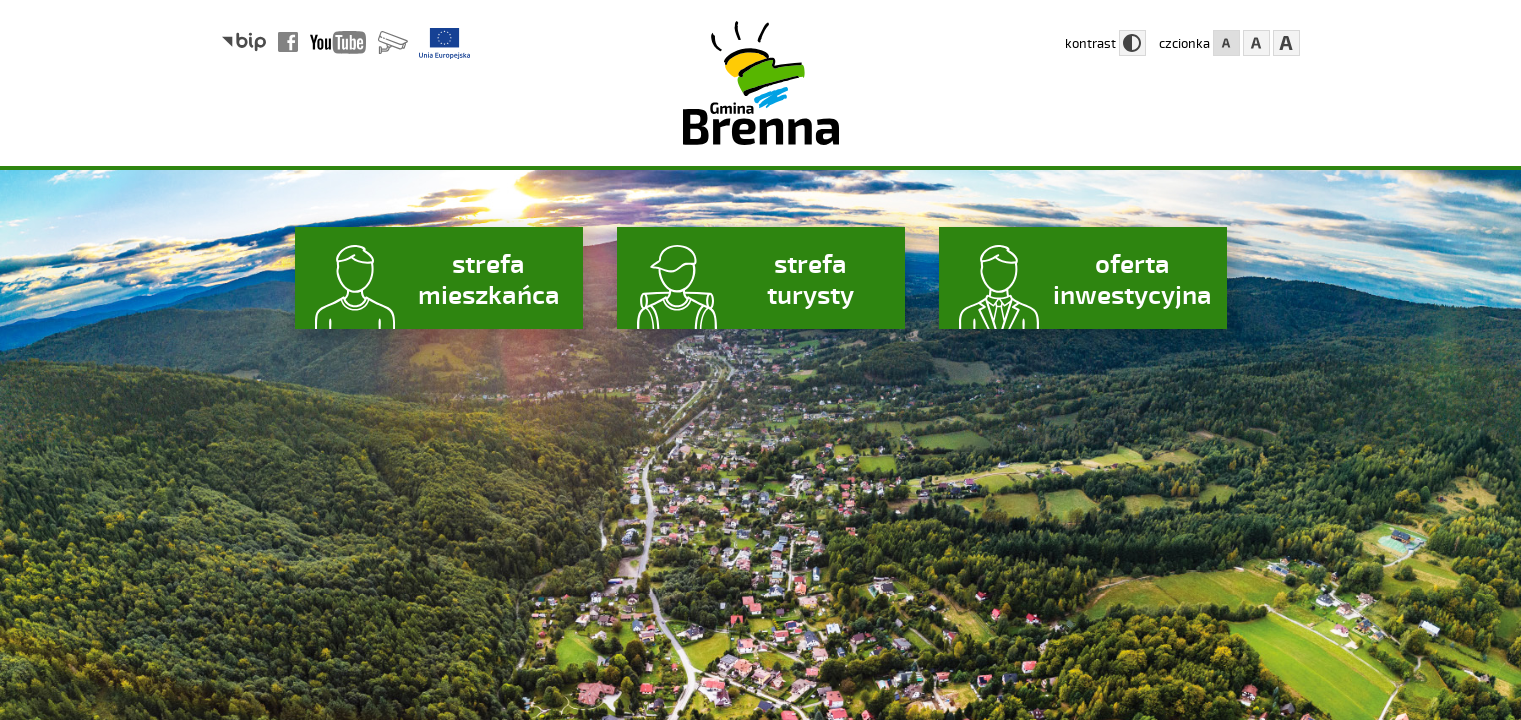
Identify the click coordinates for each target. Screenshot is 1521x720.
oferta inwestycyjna (1132, 278)
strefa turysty (810, 278)
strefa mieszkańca (489, 278)
